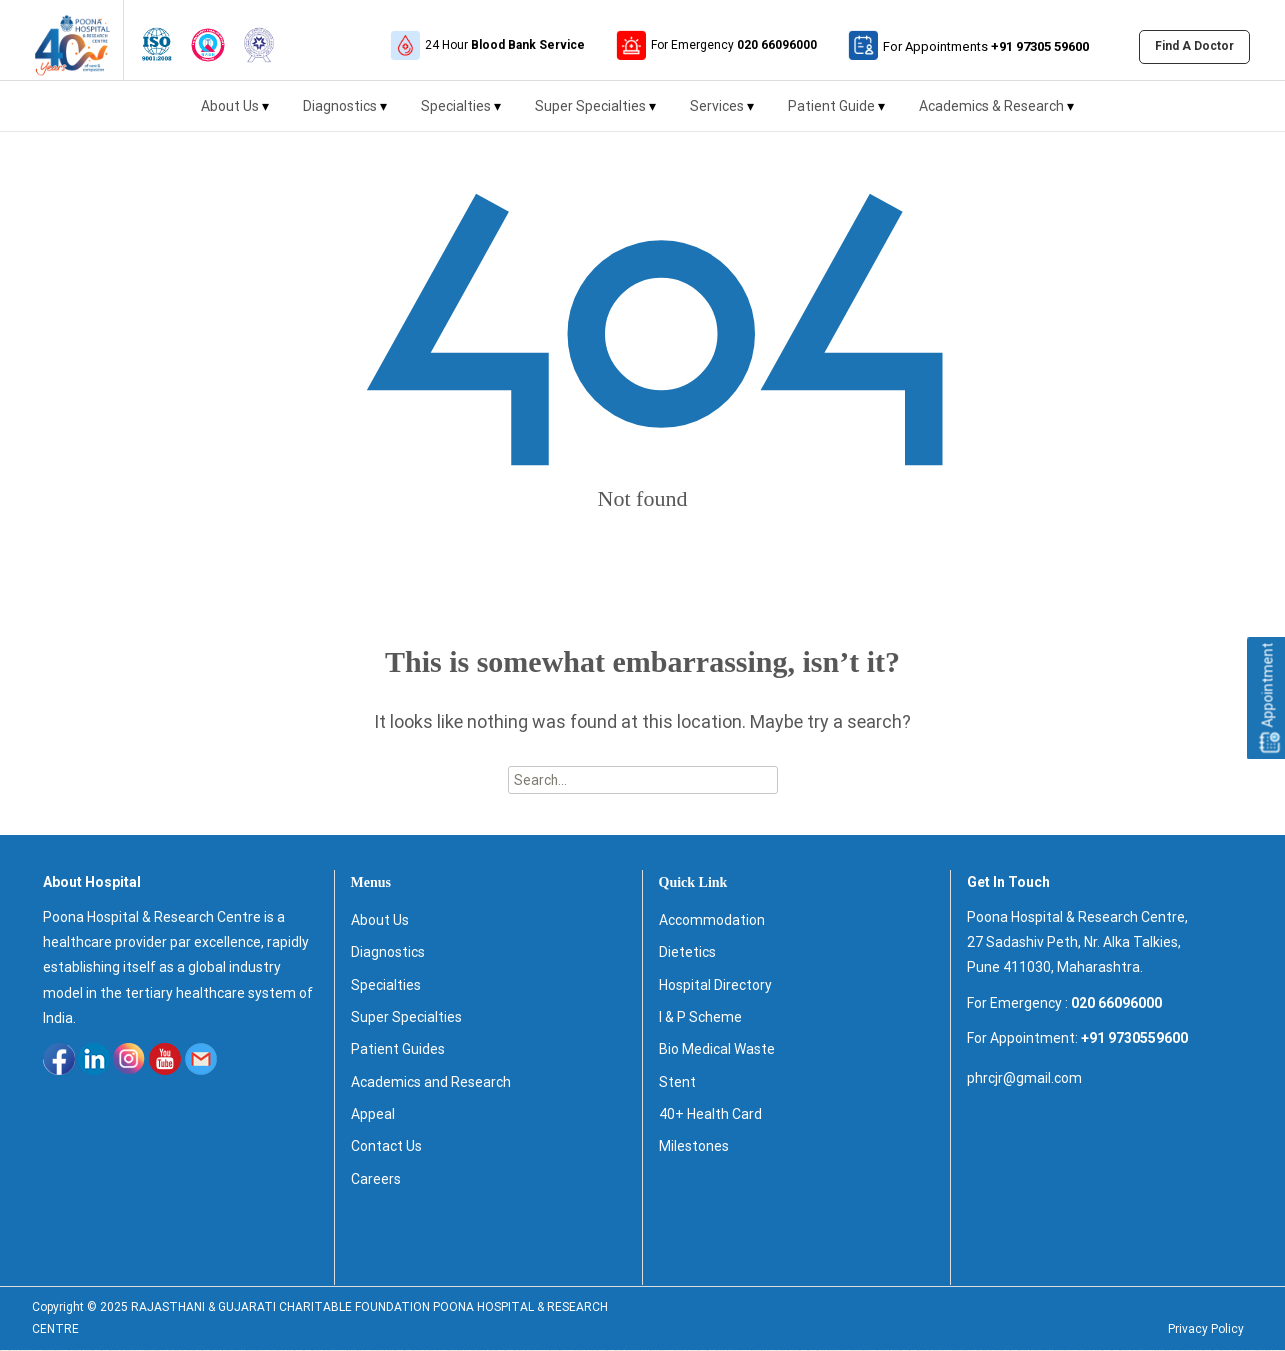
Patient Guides (398, 1050)
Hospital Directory (715, 986)
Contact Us (386, 1147)
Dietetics (687, 953)
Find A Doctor (1194, 46)
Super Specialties (595, 114)
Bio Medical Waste (717, 1050)
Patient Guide (836, 114)
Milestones (694, 1147)
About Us (235, 114)
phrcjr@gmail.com (1024, 1079)
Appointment (1268, 698)
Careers (376, 1180)
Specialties (461, 114)
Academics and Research (431, 1083)
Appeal (373, 1115)
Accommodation (712, 921)
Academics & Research (996, 114)
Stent (677, 1083)
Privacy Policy (1206, 1330)
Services (722, 114)
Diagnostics (345, 114)
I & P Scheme (700, 1018)
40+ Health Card (710, 1115)
